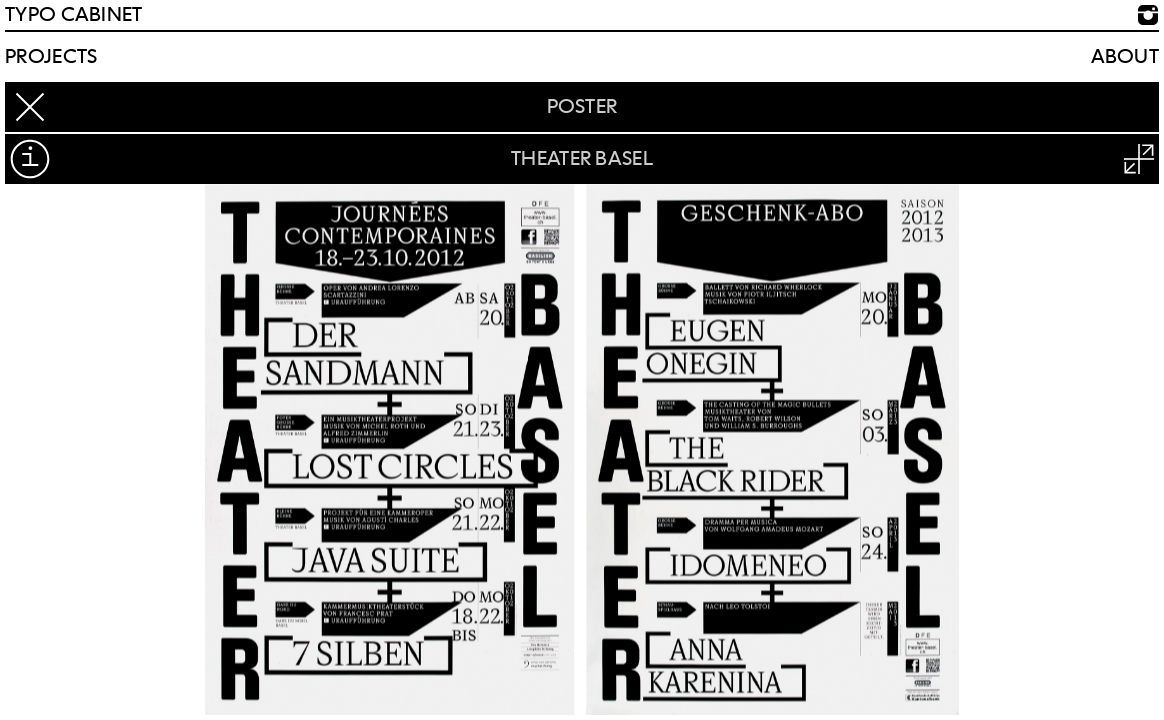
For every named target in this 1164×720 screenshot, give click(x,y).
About (1125, 57)
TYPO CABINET (74, 15)
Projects (51, 57)
